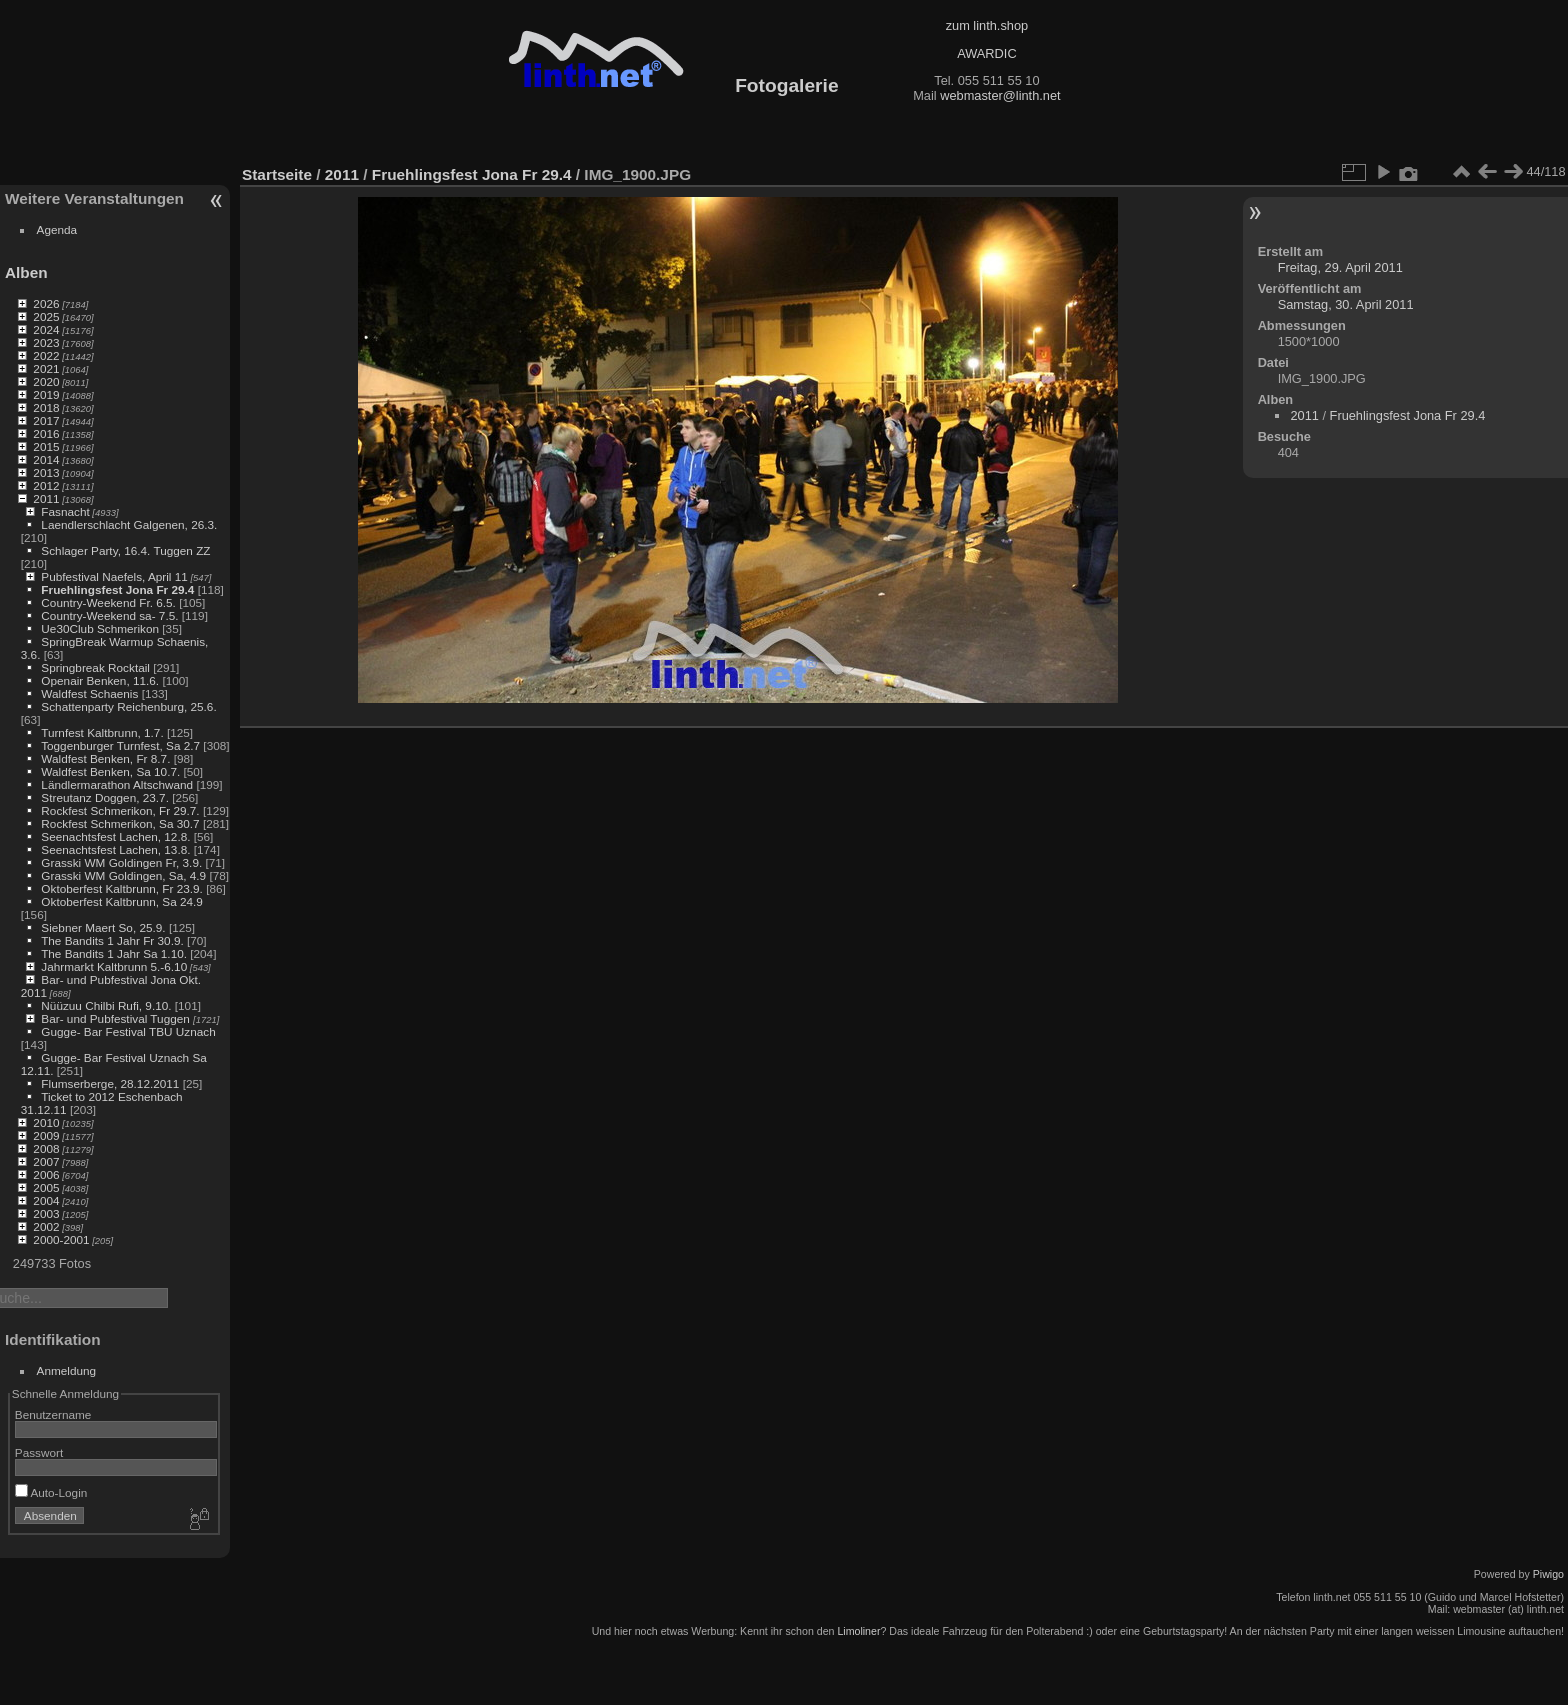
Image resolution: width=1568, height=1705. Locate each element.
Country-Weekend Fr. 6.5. (108, 602)
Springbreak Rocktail (95, 667)
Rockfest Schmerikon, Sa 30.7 (120, 823)
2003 (46, 1213)
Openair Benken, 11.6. (100, 680)
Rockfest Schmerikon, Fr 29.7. (120, 810)
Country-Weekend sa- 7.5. (109, 615)
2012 (46, 485)
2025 (46, 316)
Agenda (57, 229)
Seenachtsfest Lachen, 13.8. (115, 849)
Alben (26, 272)
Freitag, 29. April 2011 (1340, 267)
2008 (46, 1148)
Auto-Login (51, 1492)
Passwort (39, 1452)
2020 (46, 381)
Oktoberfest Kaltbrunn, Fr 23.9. (122, 888)
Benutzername (53, 1414)
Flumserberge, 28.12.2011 (110, 1083)
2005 (46, 1187)
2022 (46, 355)
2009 (46, 1135)
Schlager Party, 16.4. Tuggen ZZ (125, 550)
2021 (46, 368)
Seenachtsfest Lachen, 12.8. (115, 836)
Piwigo (1548, 1574)
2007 (46, 1161)
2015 (46, 446)
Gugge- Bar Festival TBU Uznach (128, 1031)
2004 (46, 1200)
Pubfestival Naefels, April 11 (114, 576)
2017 (46, 420)
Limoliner (858, 1631)
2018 (46, 407)
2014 (46, 459)
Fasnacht (65, 511)
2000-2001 (61, 1239)
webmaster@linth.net (1000, 95)
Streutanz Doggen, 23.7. (105, 797)
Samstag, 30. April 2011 (1346, 304)
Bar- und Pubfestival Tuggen (117, 1018)
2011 (46, 498)
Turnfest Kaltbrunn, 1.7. (102, 732)
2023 (46, 342)
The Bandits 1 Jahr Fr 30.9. (112, 940)
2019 (46, 394)
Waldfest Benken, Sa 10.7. (110, 771)
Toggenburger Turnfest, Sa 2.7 (120, 745)
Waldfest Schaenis (89, 693)
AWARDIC (986, 53)
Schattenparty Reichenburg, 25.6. (128, 706)
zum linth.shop (987, 25)
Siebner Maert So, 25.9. (103, 927)
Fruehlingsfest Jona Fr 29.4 (117, 589)
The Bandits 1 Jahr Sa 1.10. (114, 953)
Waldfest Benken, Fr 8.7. (105, 758)
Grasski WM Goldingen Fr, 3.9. (121, 862)
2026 (46, 303)
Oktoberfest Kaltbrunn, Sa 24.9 (122, 901)
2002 (46, 1226)
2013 (46, 472)
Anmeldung (67, 1370)
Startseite (277, 174)
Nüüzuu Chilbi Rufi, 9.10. (106, 1005)
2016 (46, 433)
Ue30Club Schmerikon (100, 628)
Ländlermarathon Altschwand (117, 784)
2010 (46, 1122)
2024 (46, 329)
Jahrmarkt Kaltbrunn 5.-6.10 (114, 966)
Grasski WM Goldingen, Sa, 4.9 (123, 875)
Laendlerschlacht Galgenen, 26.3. (129, 524)
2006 (46, 1174)
